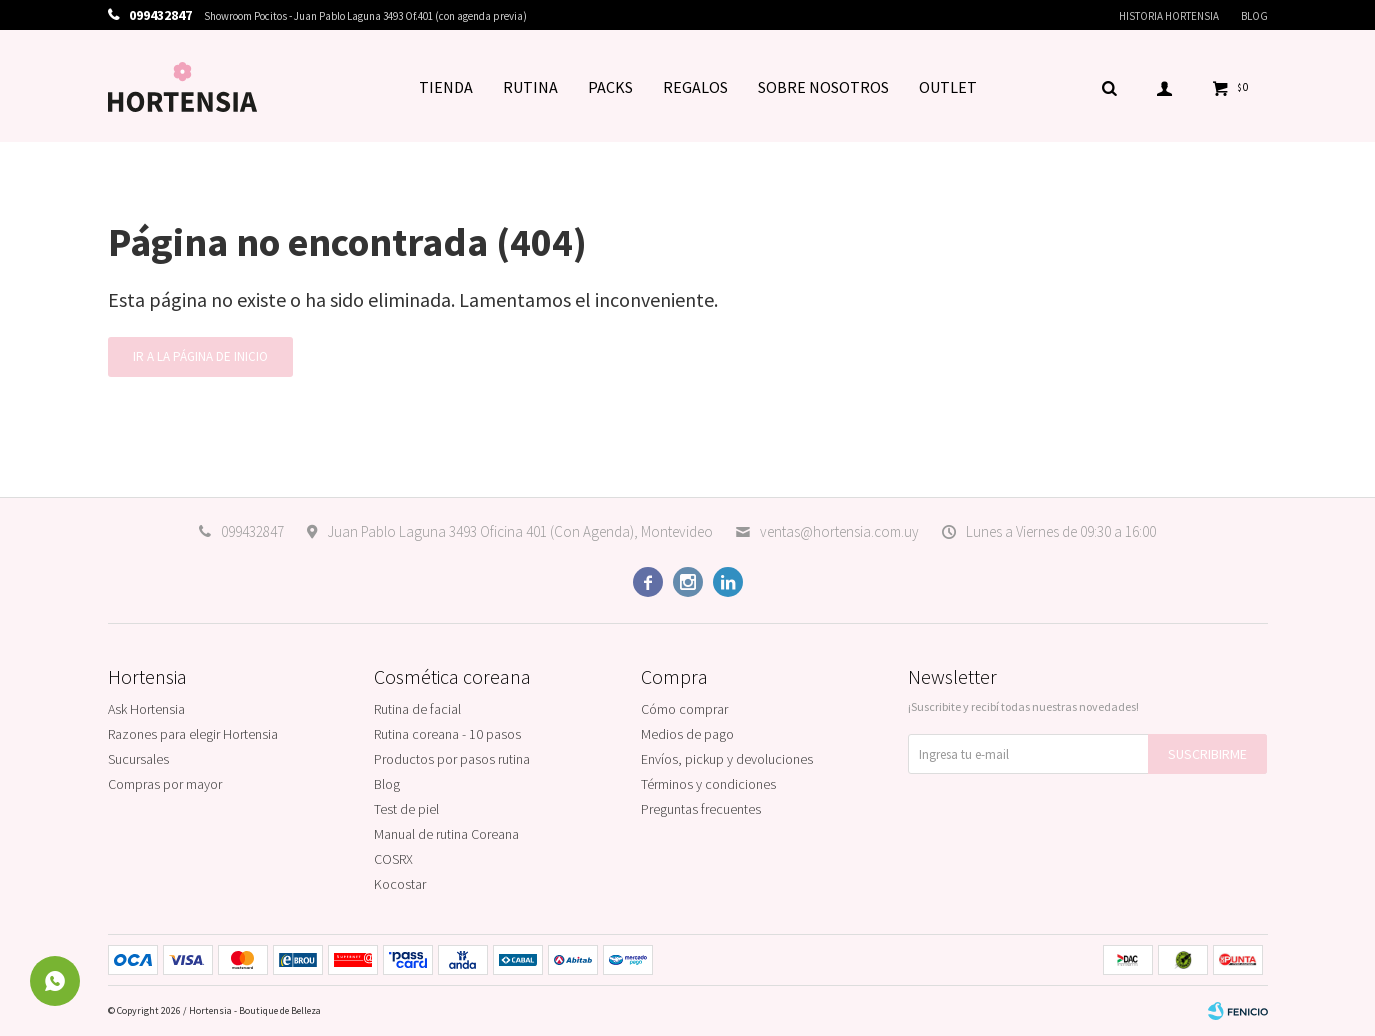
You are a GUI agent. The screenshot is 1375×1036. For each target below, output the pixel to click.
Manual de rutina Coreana (446, 834)
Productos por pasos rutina (452, 759)
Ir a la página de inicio (200, 356)
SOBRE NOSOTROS (823, 87)
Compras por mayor (165, 784)
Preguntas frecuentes (701, 809)
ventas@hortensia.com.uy (839, 531)
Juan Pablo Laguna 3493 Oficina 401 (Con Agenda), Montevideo (520, 531)
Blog (1254, 16)
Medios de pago (687, 734)
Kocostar (400, 884)
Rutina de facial (417, 709)
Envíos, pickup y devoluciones (727, 759)
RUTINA (530, 87)
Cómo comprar (684, 709)
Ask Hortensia (146, 709)
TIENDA (446, 87)
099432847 (252, 531)
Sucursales (138, 759)
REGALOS (695, 87)
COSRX (393, 859)
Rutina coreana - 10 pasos (447, 734)
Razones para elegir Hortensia (193, 734)
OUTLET (948, 87)
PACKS (610, 87)
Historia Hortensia (1169, 16)
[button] (1110, 87)
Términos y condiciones (708, 784)
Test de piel (406, 809)
